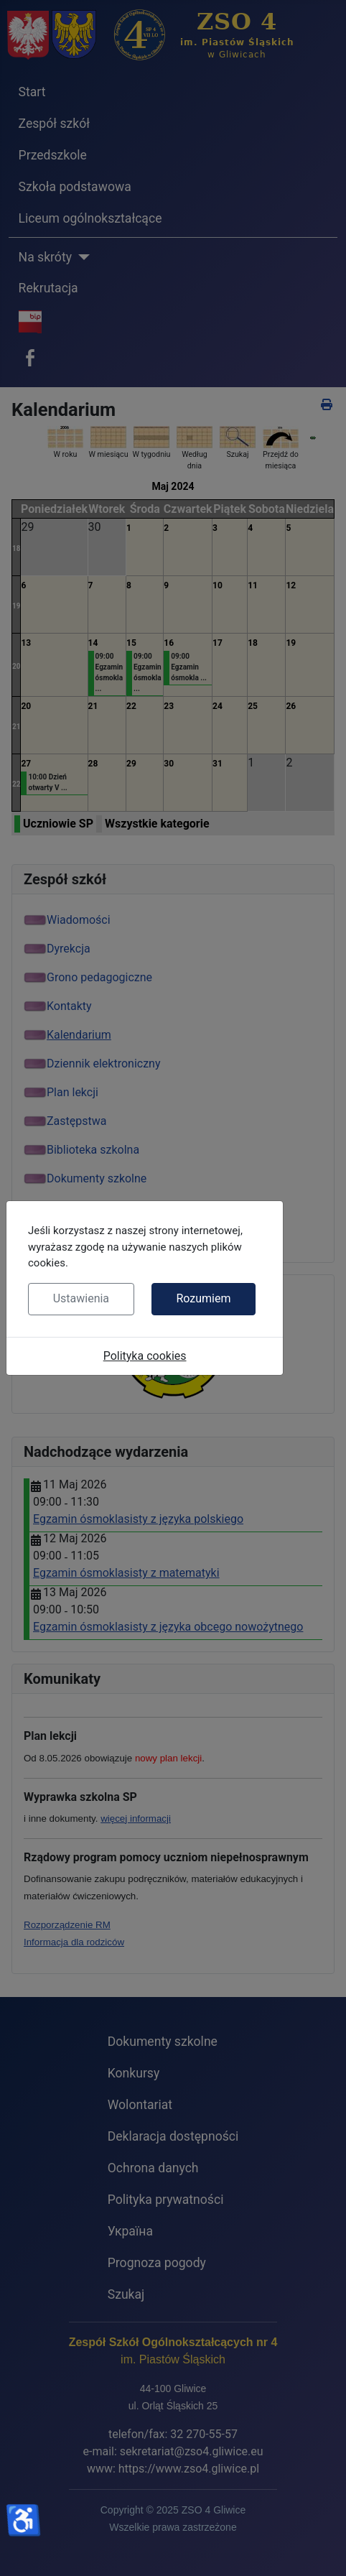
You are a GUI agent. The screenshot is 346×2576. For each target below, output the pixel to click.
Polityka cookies (145, 1356)
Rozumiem (203, 1298)
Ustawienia (81, 1298)
